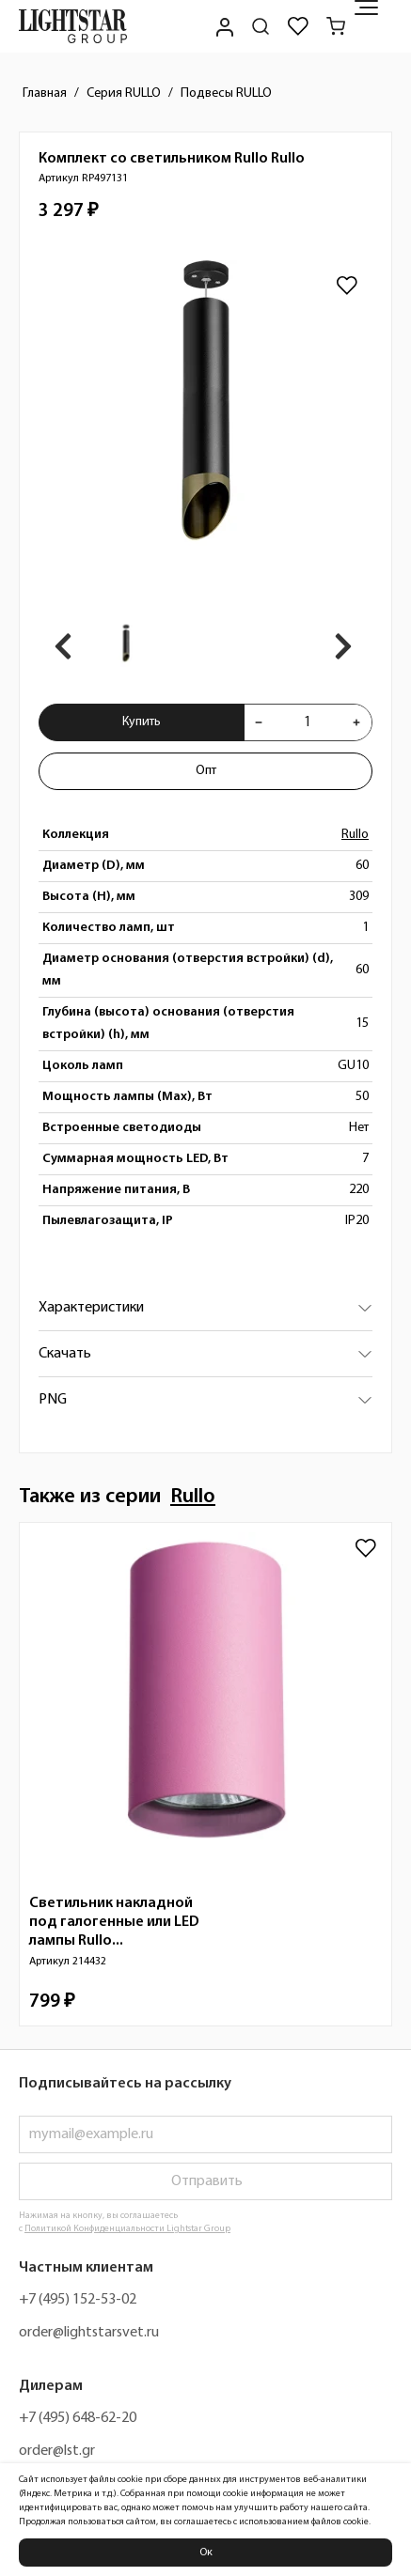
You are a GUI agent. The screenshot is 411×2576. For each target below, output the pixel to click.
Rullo (355, 835)
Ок (206, 2552)
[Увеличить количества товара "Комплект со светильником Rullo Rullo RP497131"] (356, 722)
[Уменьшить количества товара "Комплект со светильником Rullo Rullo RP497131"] (259, 722)
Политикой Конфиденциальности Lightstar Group (127, 2229)
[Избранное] (298, 26)
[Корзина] (336, 26)
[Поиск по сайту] (260, 26)
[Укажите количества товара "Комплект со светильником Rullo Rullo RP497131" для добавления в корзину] (307, 722)
